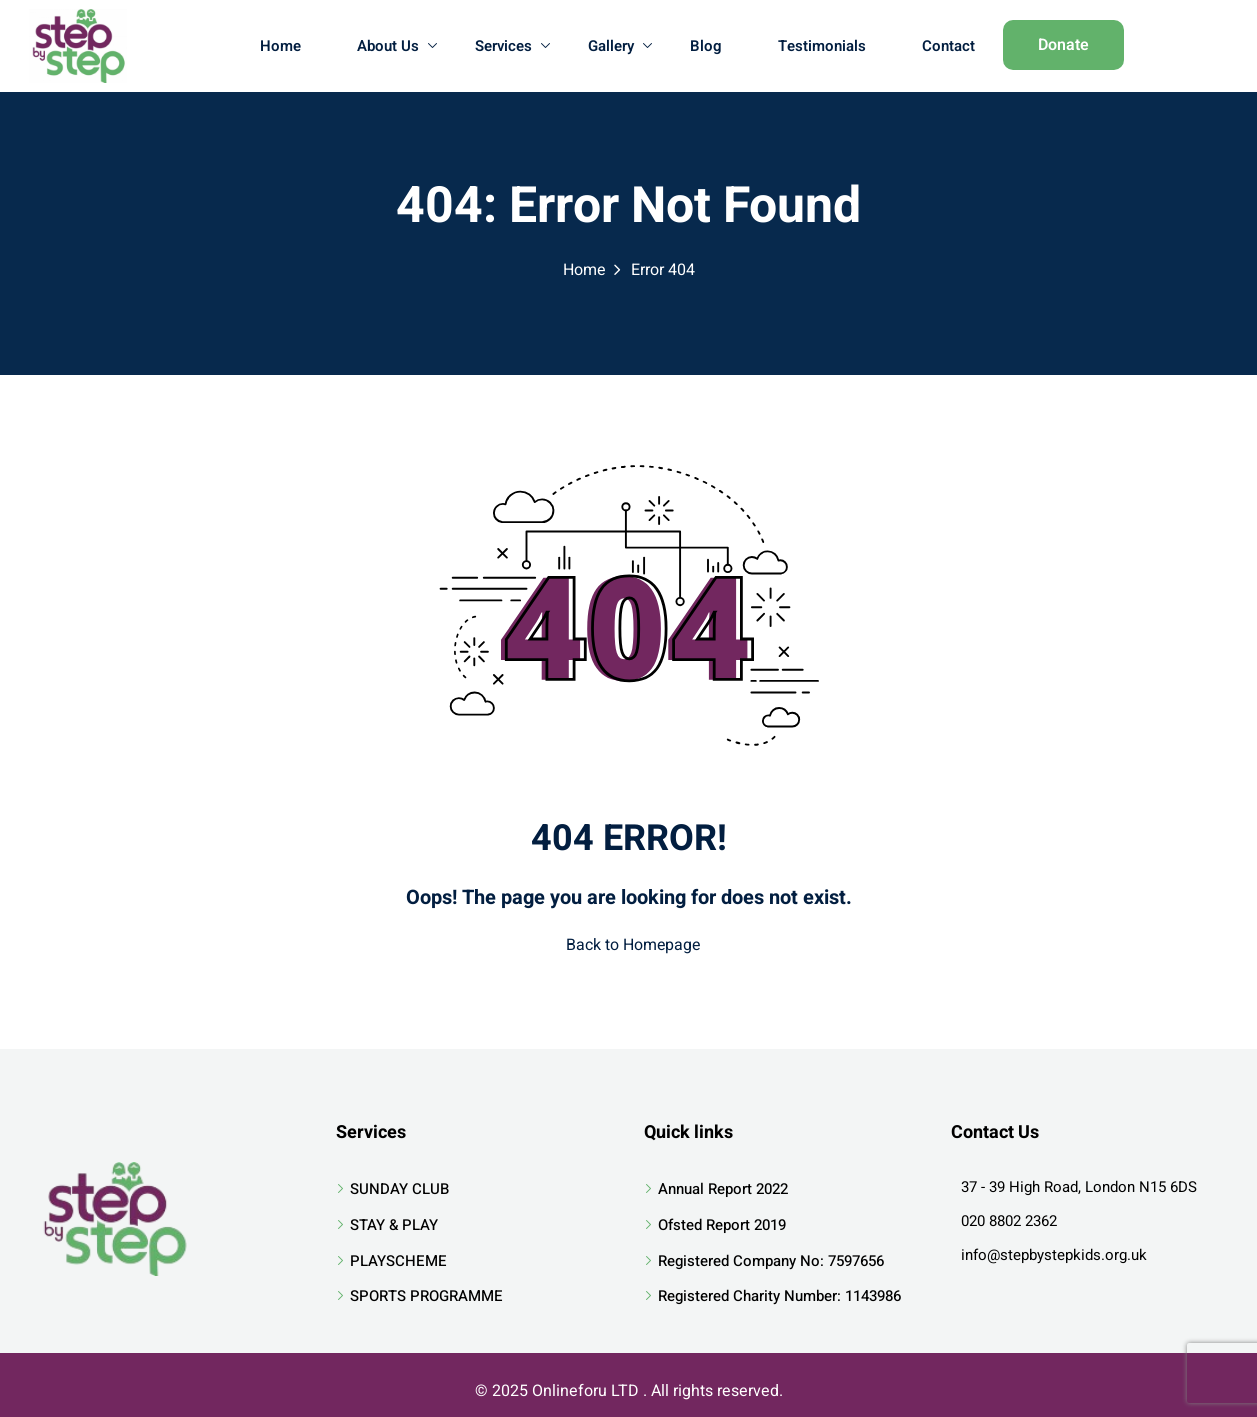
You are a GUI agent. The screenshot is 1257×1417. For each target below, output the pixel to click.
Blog (706, 46)
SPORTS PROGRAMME (426, 1296)
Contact (948, 46)
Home (280, 46)
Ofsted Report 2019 (722, 1224)
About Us (397, 46)
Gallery (620, 46)
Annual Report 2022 (723, 1189)
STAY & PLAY (394, 1224)
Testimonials (822, 46)
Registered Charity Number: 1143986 (779, 1296)
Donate (1063, 45)
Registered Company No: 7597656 (771, 1260)
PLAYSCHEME (398, 1260)
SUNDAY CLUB (399, 1189)
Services (512, 46)
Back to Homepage (629, 945)
